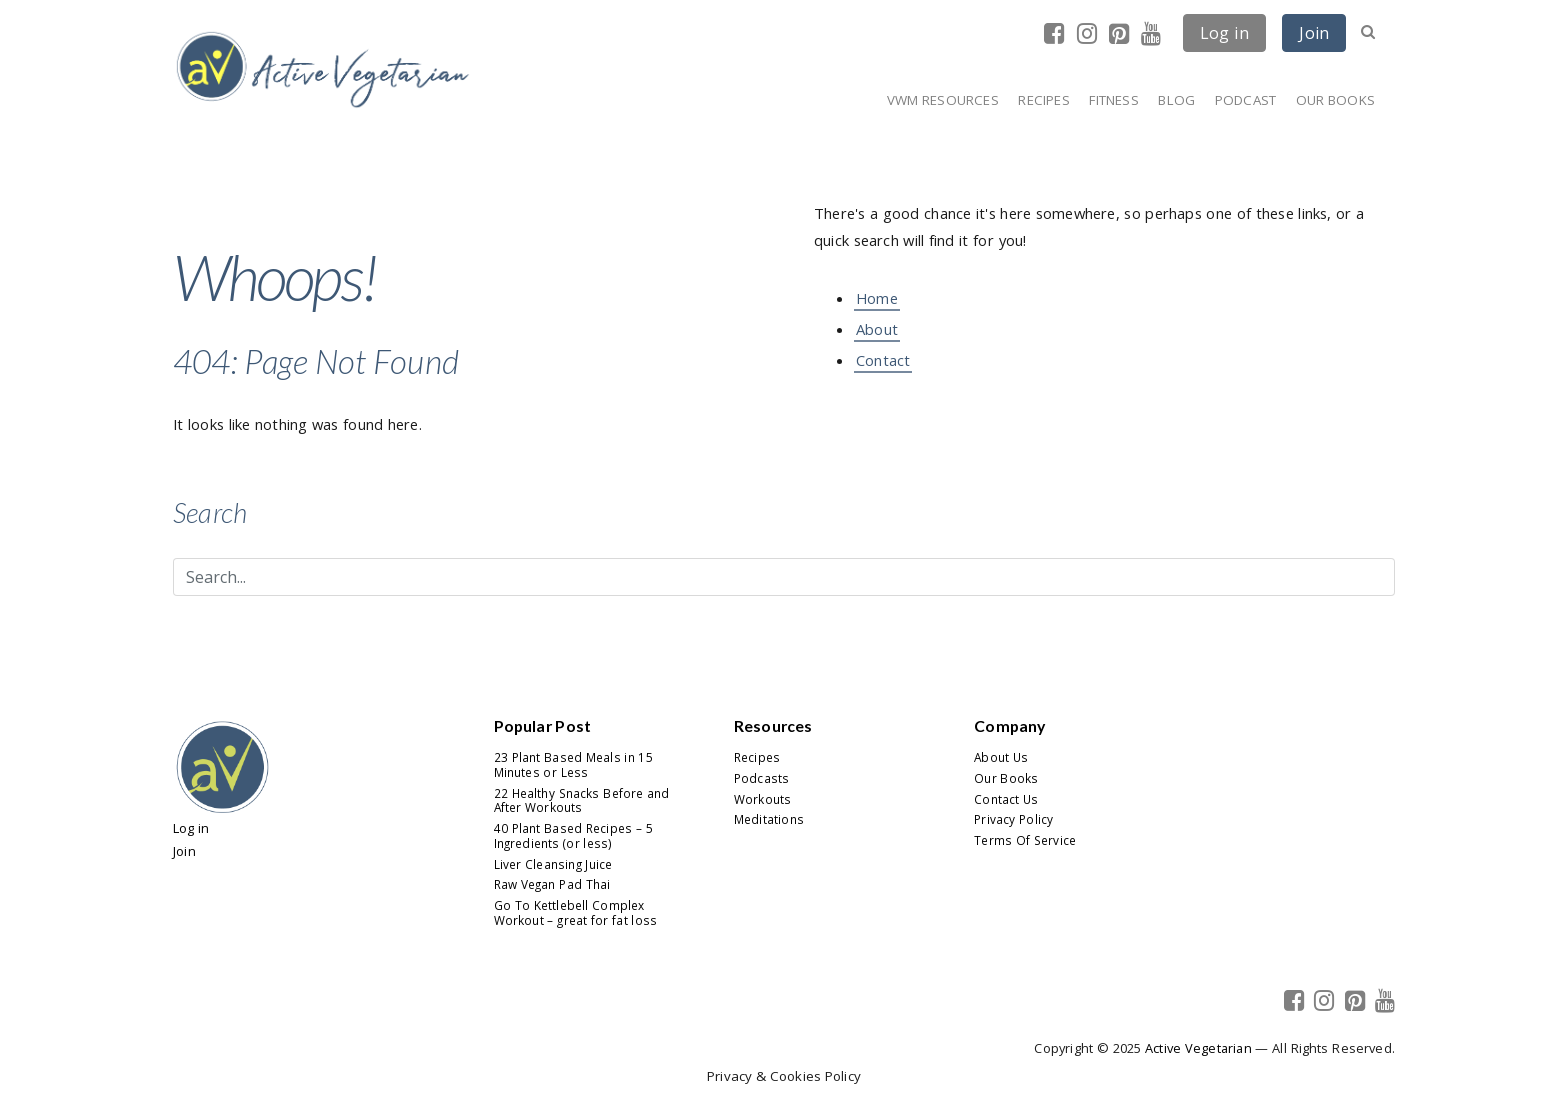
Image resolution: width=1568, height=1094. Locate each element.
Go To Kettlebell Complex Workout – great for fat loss (576, 912)
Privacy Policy (1013, 819)
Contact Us (1006, 799)
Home (877, 298)
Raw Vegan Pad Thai (552, 884)
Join (1314, 33)
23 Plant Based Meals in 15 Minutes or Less (573, 764)
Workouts (762, 799)
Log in (1224, 33)
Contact (883, 360)
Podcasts (761, 778)
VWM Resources (943, 100)
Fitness (1113, 100)
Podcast (1245, 100)
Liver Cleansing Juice (553, 864)
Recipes (1043, 100)
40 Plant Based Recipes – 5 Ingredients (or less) (573, 835)
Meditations (769, 819)
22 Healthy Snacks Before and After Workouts (582, 800)
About (877, 329)
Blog (1176, 100)
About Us (1001, 757)
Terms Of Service (1025, 840)
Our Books (1335, 100)
